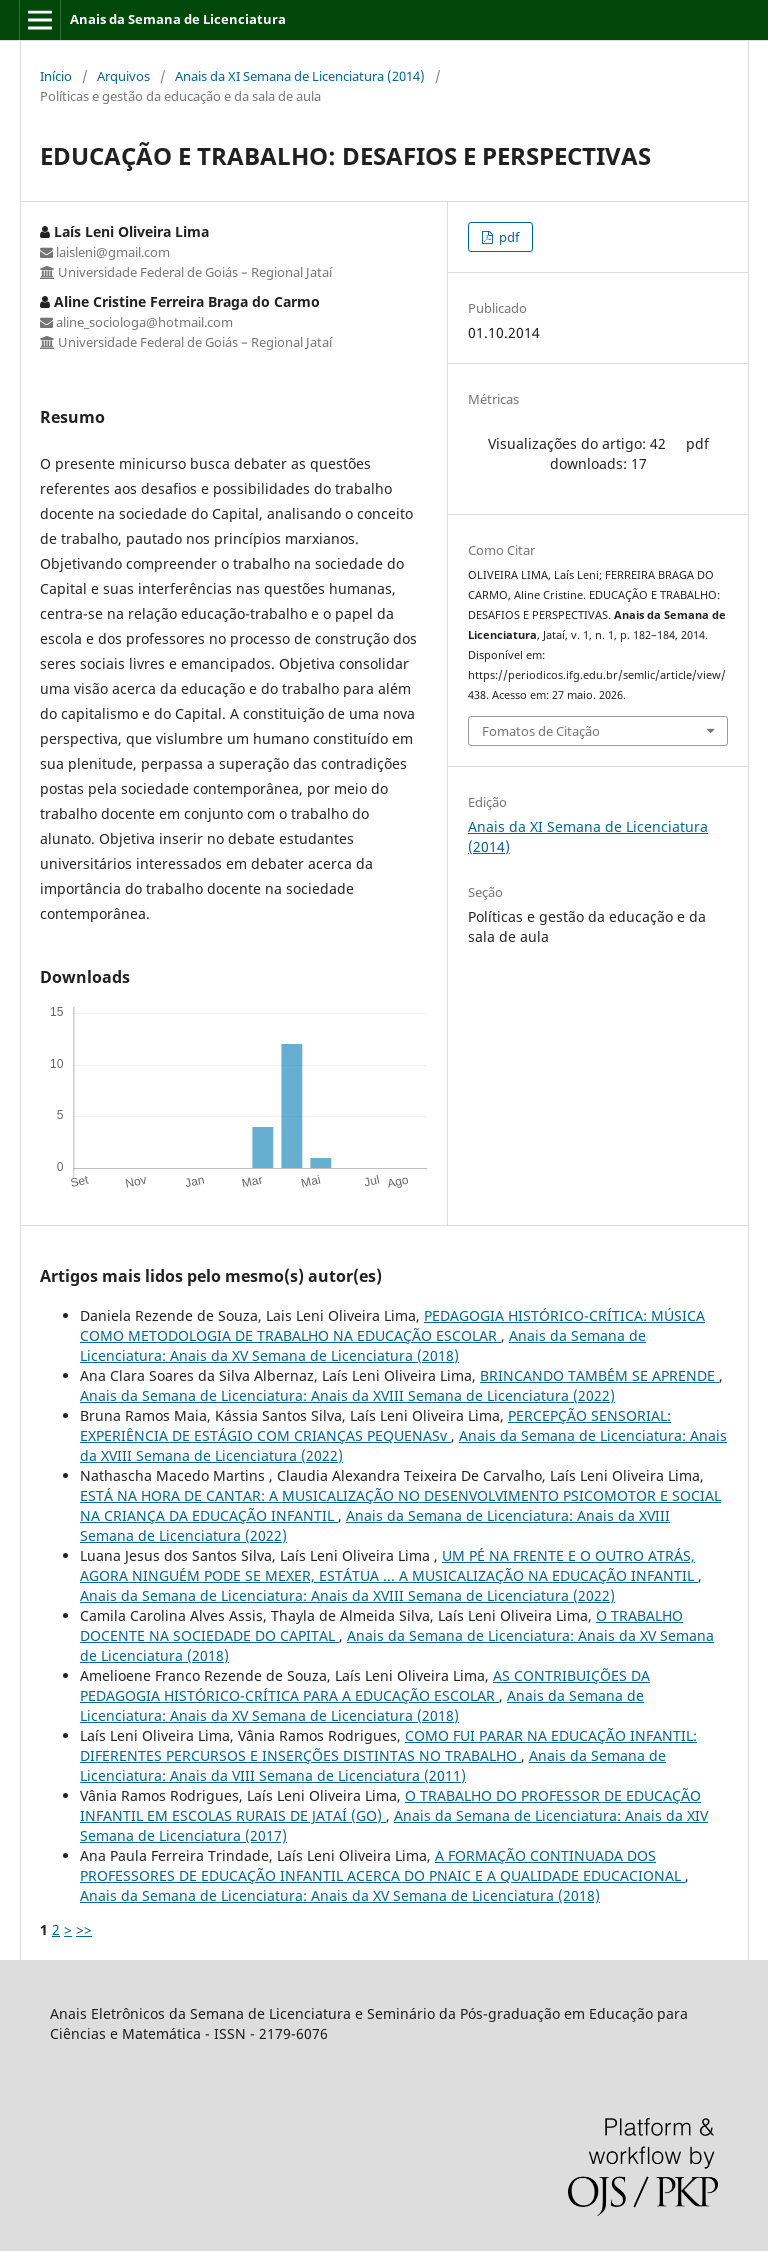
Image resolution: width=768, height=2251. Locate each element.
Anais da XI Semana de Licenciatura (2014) (300, 76)
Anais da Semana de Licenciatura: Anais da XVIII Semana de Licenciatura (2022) (347, 1395)
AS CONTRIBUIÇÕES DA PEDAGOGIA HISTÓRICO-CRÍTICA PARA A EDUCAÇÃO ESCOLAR (365, 1685)
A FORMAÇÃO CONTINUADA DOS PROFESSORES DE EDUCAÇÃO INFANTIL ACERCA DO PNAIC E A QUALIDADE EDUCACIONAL (382, 1865)
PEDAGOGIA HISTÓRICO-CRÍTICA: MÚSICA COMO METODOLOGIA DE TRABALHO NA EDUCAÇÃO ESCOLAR (392, 1325)
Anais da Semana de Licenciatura (178, 19)
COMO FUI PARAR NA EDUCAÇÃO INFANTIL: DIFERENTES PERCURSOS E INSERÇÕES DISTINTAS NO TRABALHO (388, 1745)
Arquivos (123, 76)
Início (56, 76)
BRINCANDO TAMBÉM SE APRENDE (599, 1375)
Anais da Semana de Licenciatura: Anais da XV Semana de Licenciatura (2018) (363, 1345)
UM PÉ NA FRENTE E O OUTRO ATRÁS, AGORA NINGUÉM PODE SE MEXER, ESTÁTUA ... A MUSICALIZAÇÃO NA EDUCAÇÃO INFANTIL (389, 1565)
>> (84, 1929)
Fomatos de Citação (541, 731)
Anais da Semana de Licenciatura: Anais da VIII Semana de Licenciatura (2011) (373, 1765)
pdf (507, 237)
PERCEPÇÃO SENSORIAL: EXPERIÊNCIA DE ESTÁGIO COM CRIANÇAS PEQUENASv (375, 1425)
